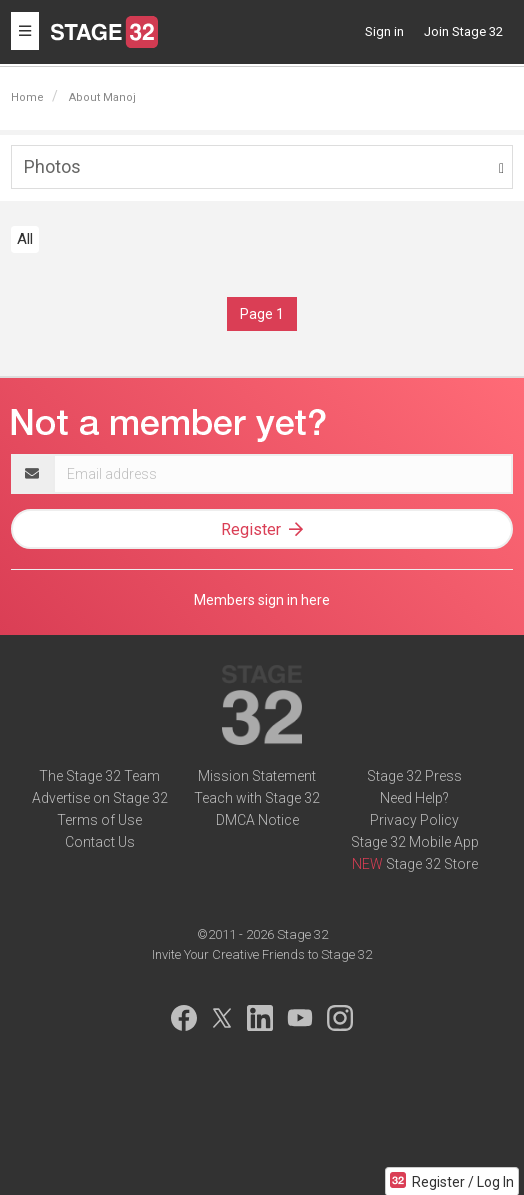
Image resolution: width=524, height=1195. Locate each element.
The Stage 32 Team (99, 776)
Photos (52, 166)
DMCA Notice (257, 820)
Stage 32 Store (432, 864)
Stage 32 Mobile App (415, 842)
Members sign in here (262, 600)
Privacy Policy (414, 820)
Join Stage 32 (463, 31)
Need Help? (414, 798)
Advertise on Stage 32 (100, 798)
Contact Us (100, 842)
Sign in (384, 31)
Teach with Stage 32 (257, 798)
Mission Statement (257, 776)
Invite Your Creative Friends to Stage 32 (262, 954)
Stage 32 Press (414, 776)
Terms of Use (99, 820)
